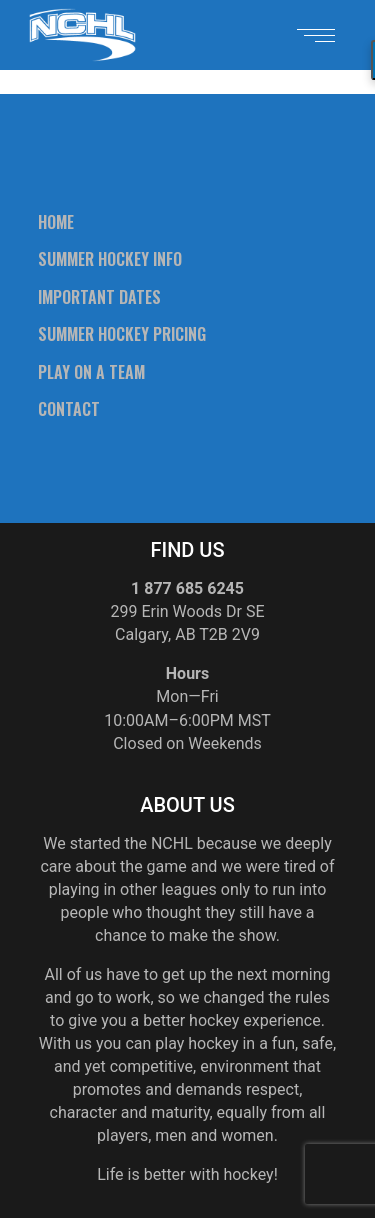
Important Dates (99, 297)
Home (56, 222)
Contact (69, 409)
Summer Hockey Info (110, 259)
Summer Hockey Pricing (122, 334)
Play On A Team (91, 372)
